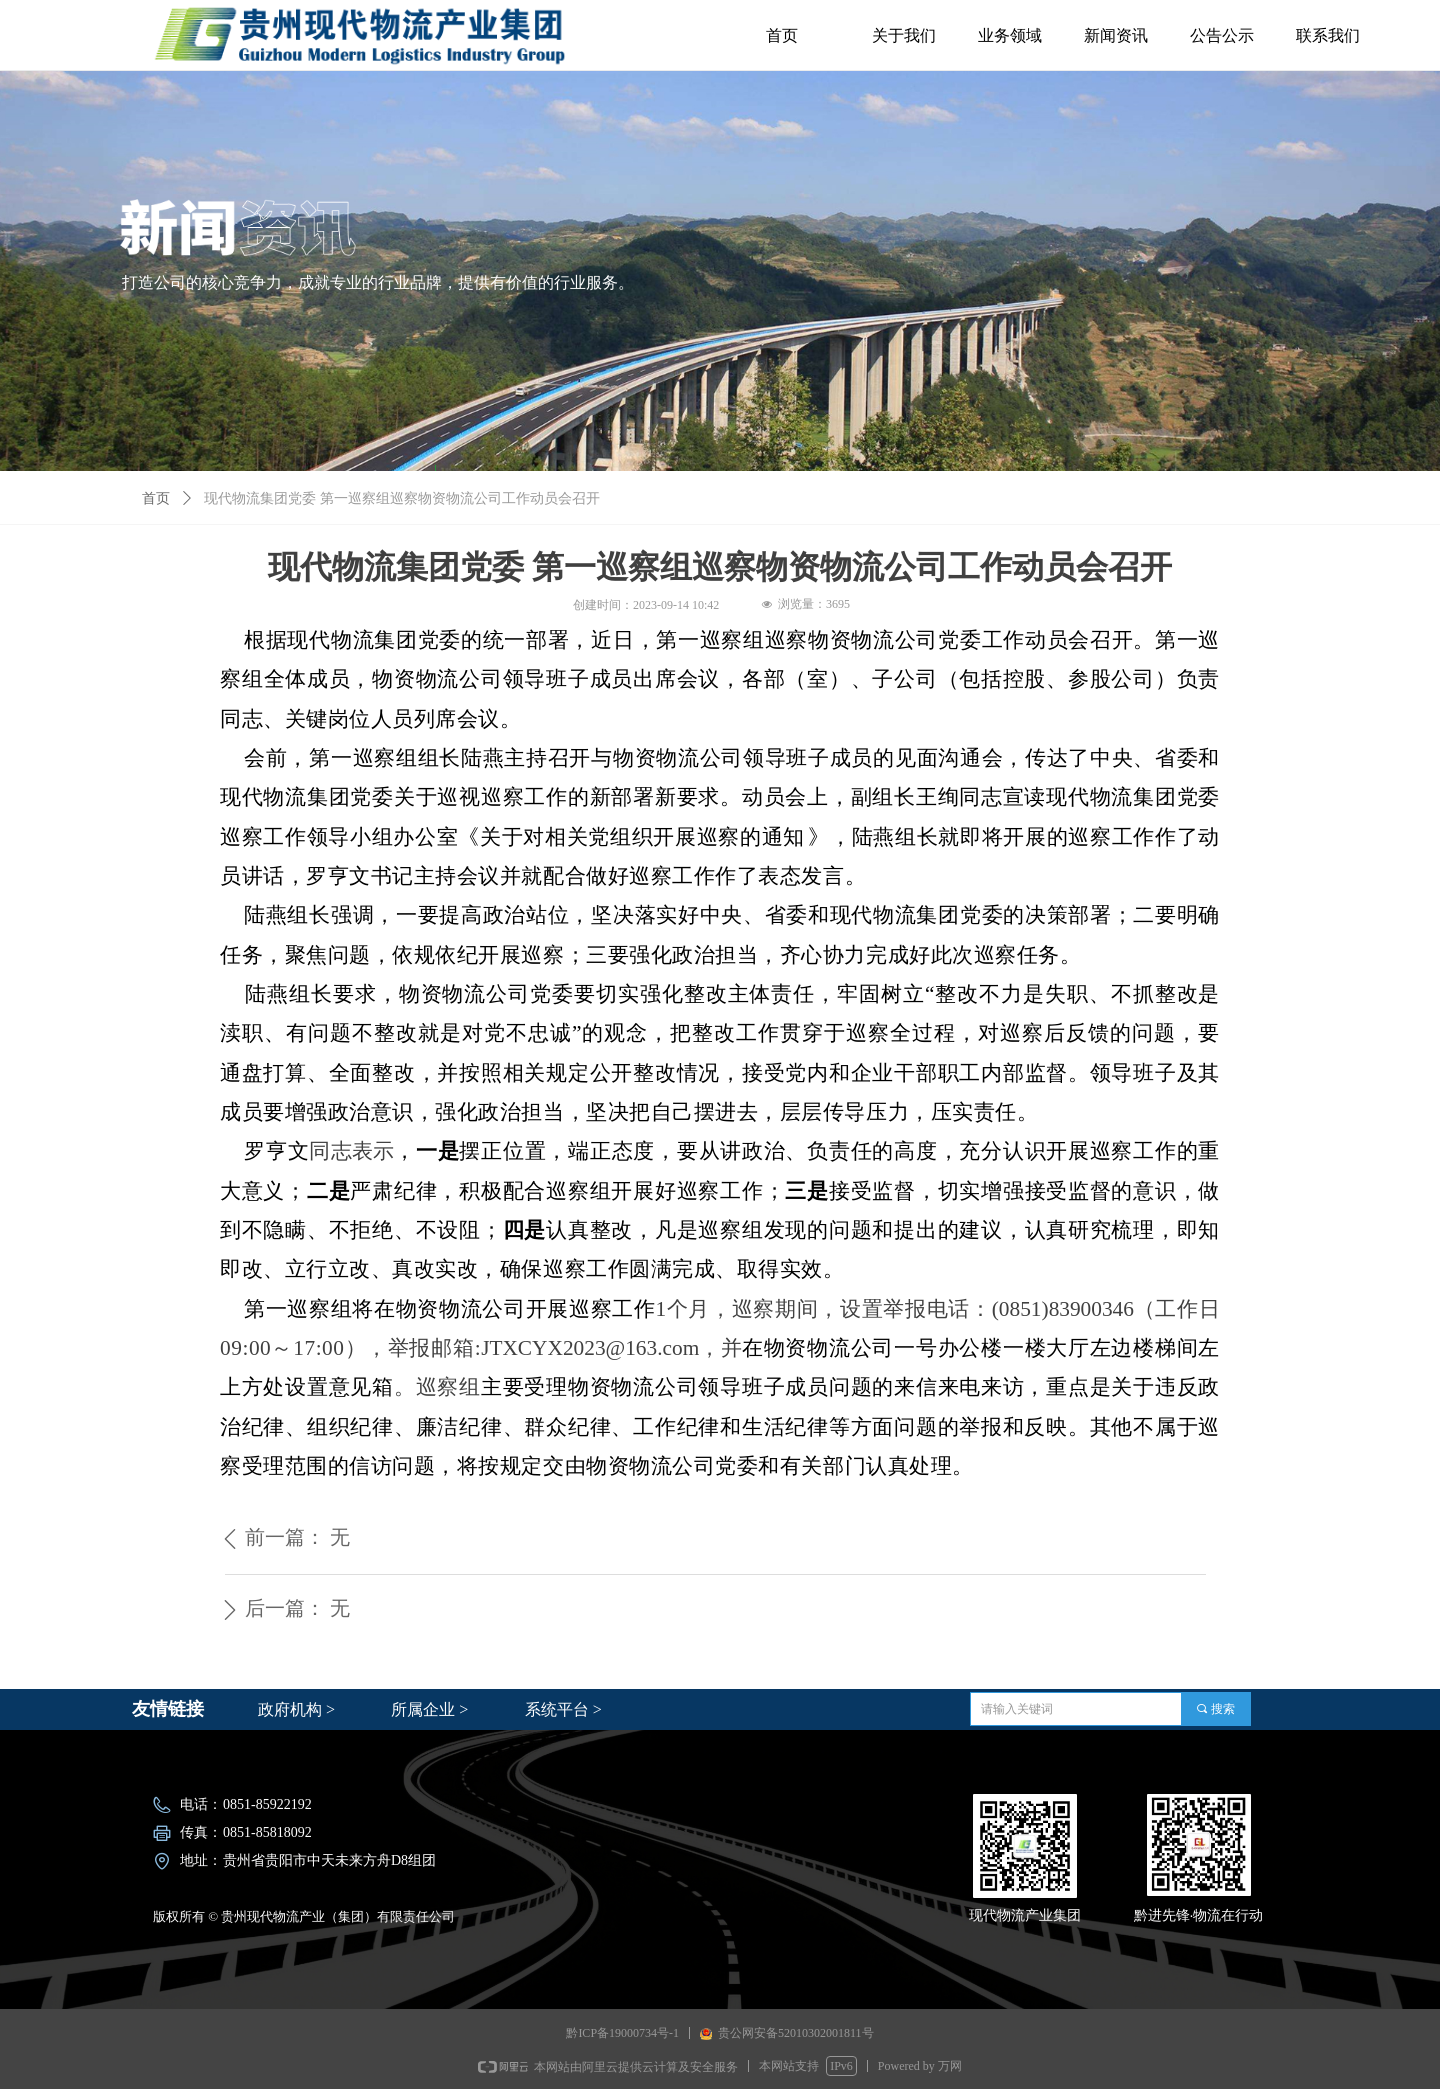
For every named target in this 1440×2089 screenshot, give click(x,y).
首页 (156, 498)
